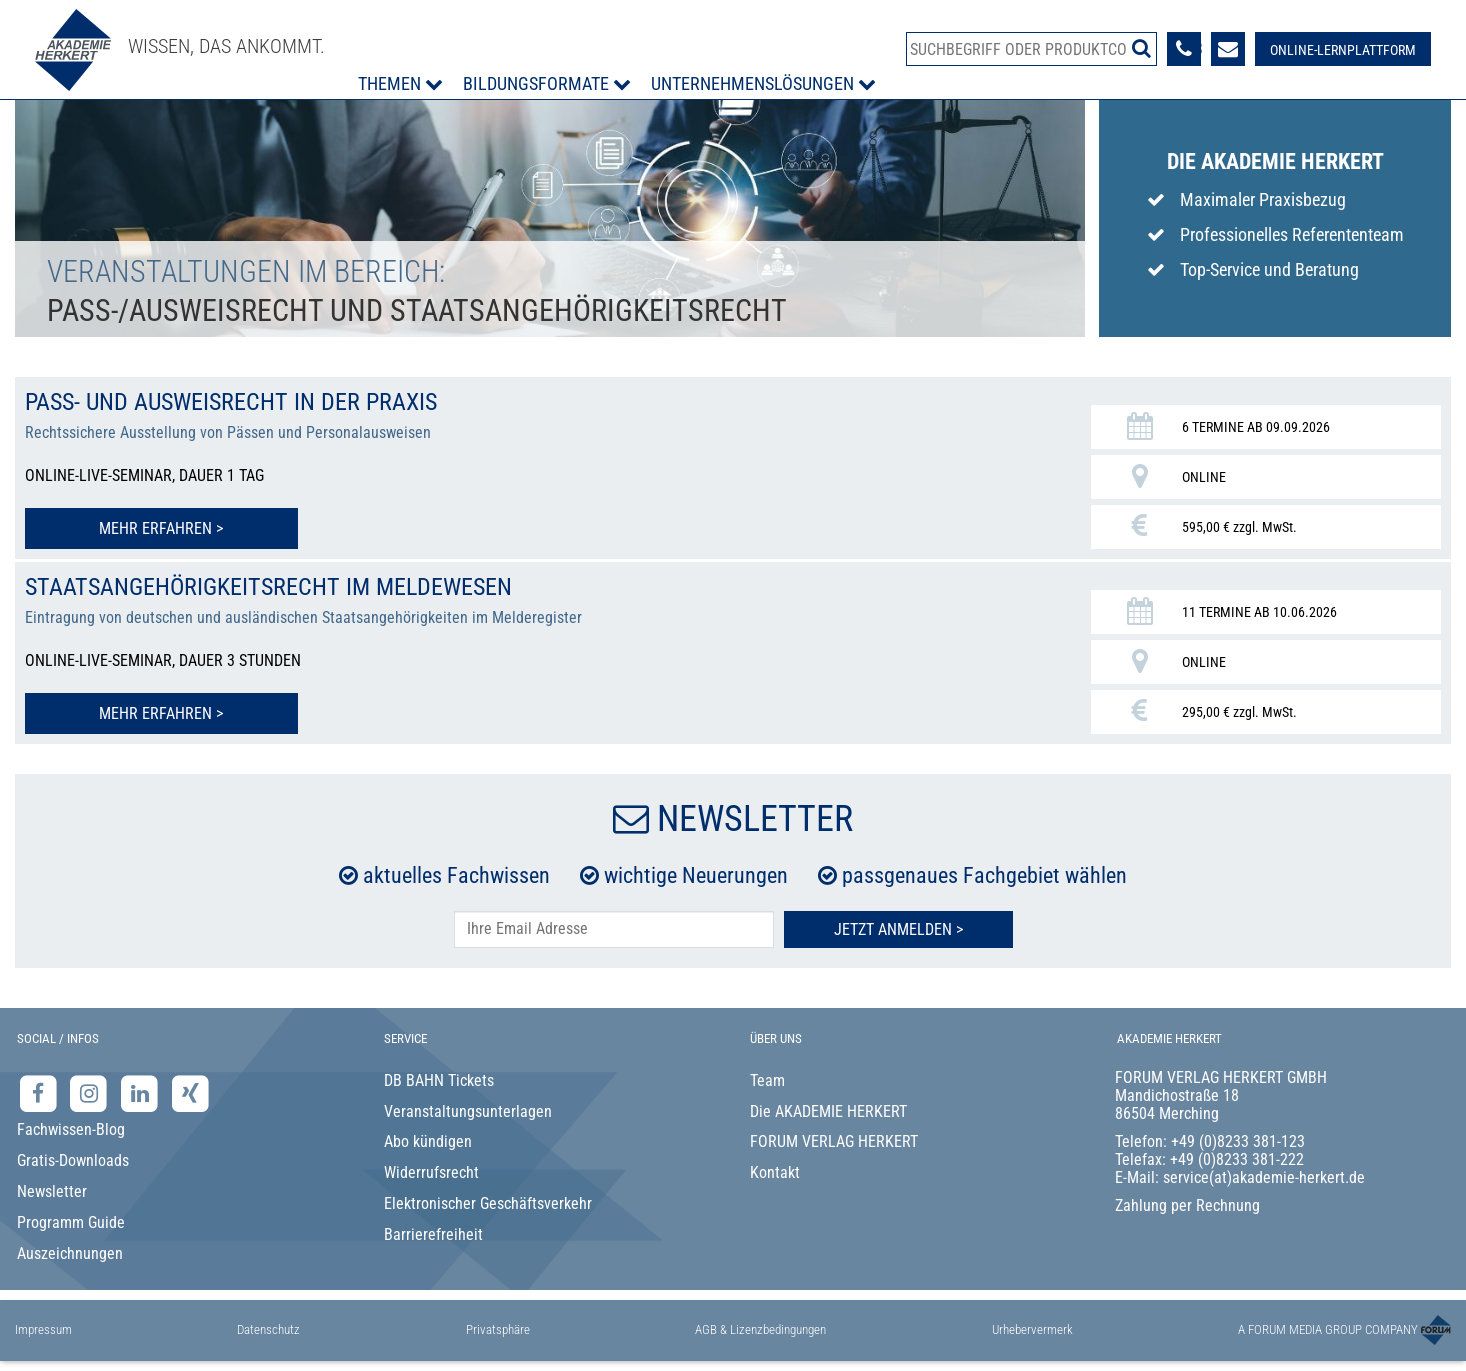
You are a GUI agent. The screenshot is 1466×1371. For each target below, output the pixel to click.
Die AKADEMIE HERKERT (828, 1111)
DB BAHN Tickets (439, 1080)
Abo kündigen (428, 1141)
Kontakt (775, 1172)
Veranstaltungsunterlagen (468, 1111)
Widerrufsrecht (431, 1172)
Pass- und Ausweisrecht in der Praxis (231, 402)
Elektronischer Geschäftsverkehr (488, 1203)
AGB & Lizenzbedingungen (760, 1329)
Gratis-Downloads (73, 1160)
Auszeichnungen (70, 1253)
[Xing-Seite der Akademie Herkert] (190, 1092)
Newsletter (52, 1191)
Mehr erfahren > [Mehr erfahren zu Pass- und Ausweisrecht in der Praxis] (161, 528)
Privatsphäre (498, 1329)
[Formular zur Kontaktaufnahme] (1228, 49)
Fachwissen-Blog (71, 1129)
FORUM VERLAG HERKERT (834, 1141)
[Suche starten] (1141, 48)
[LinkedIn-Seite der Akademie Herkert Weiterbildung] (141, 1092)
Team (767, 1080)
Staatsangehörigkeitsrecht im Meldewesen (268, 587)
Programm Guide (71, 1222)
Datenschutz (268, 1329)
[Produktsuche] (1031, 49)
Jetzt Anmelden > (898, 929)
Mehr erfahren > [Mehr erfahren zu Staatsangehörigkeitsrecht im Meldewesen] (161, 713)
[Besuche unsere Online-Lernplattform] (1343, 49)
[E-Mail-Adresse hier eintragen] (614, 929)
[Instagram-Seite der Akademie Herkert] (91, 1092)
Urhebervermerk (1032, 1329)
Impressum (43, 1329)
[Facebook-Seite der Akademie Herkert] (40, 1092)
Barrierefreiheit (433, 1234)
